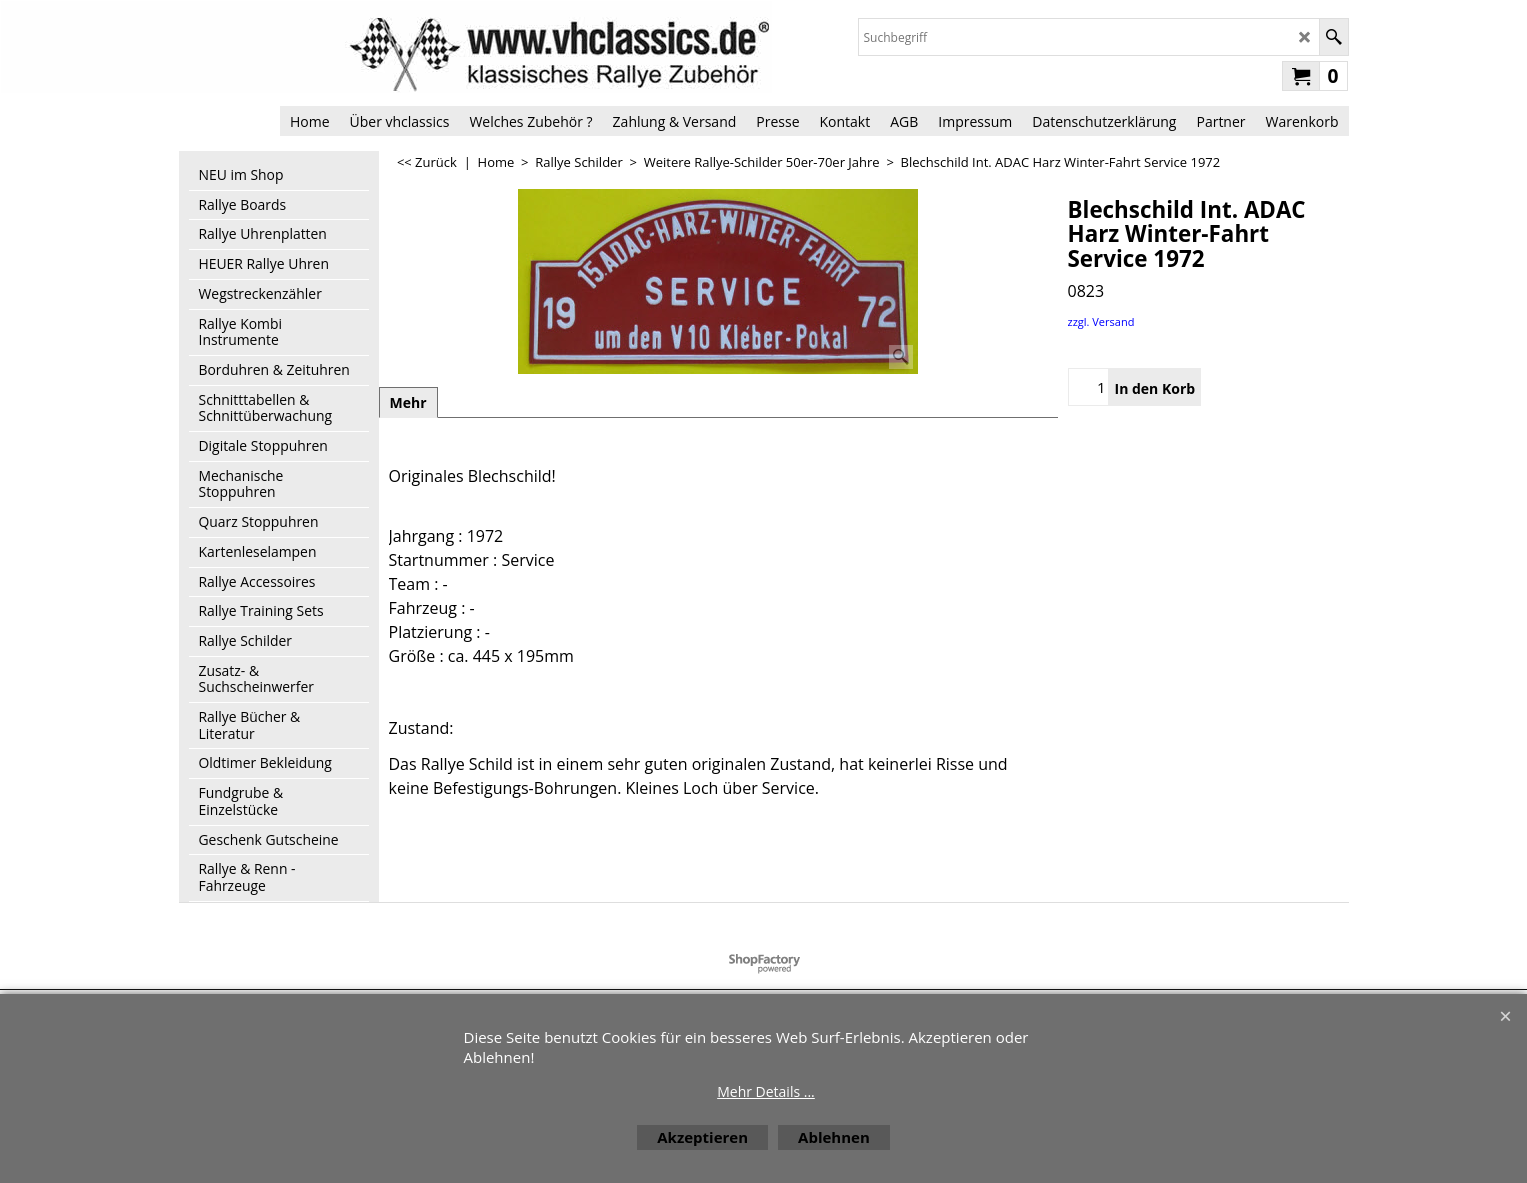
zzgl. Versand (1101, 321)
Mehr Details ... (766, 1091)
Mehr (408, 402)
